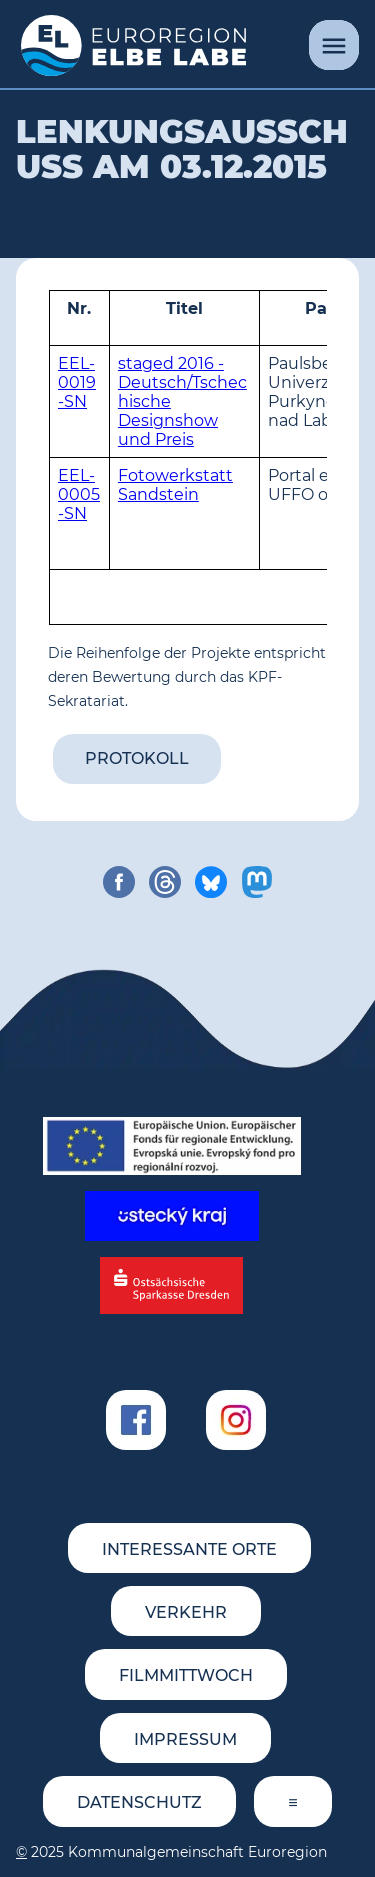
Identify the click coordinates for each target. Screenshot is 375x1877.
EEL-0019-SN (77, 382)
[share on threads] (165, 882)
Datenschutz (139, 1802)
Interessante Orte (189, 1549)
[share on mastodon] (257, 882)
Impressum (185, 1739)
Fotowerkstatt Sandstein (175, 485)
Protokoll (137, 758)
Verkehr (186, 1612)
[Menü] (334, 45)
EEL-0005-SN (79, 494)
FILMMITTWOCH (186, 1675)
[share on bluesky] (211, 882)
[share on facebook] (119, 882)
